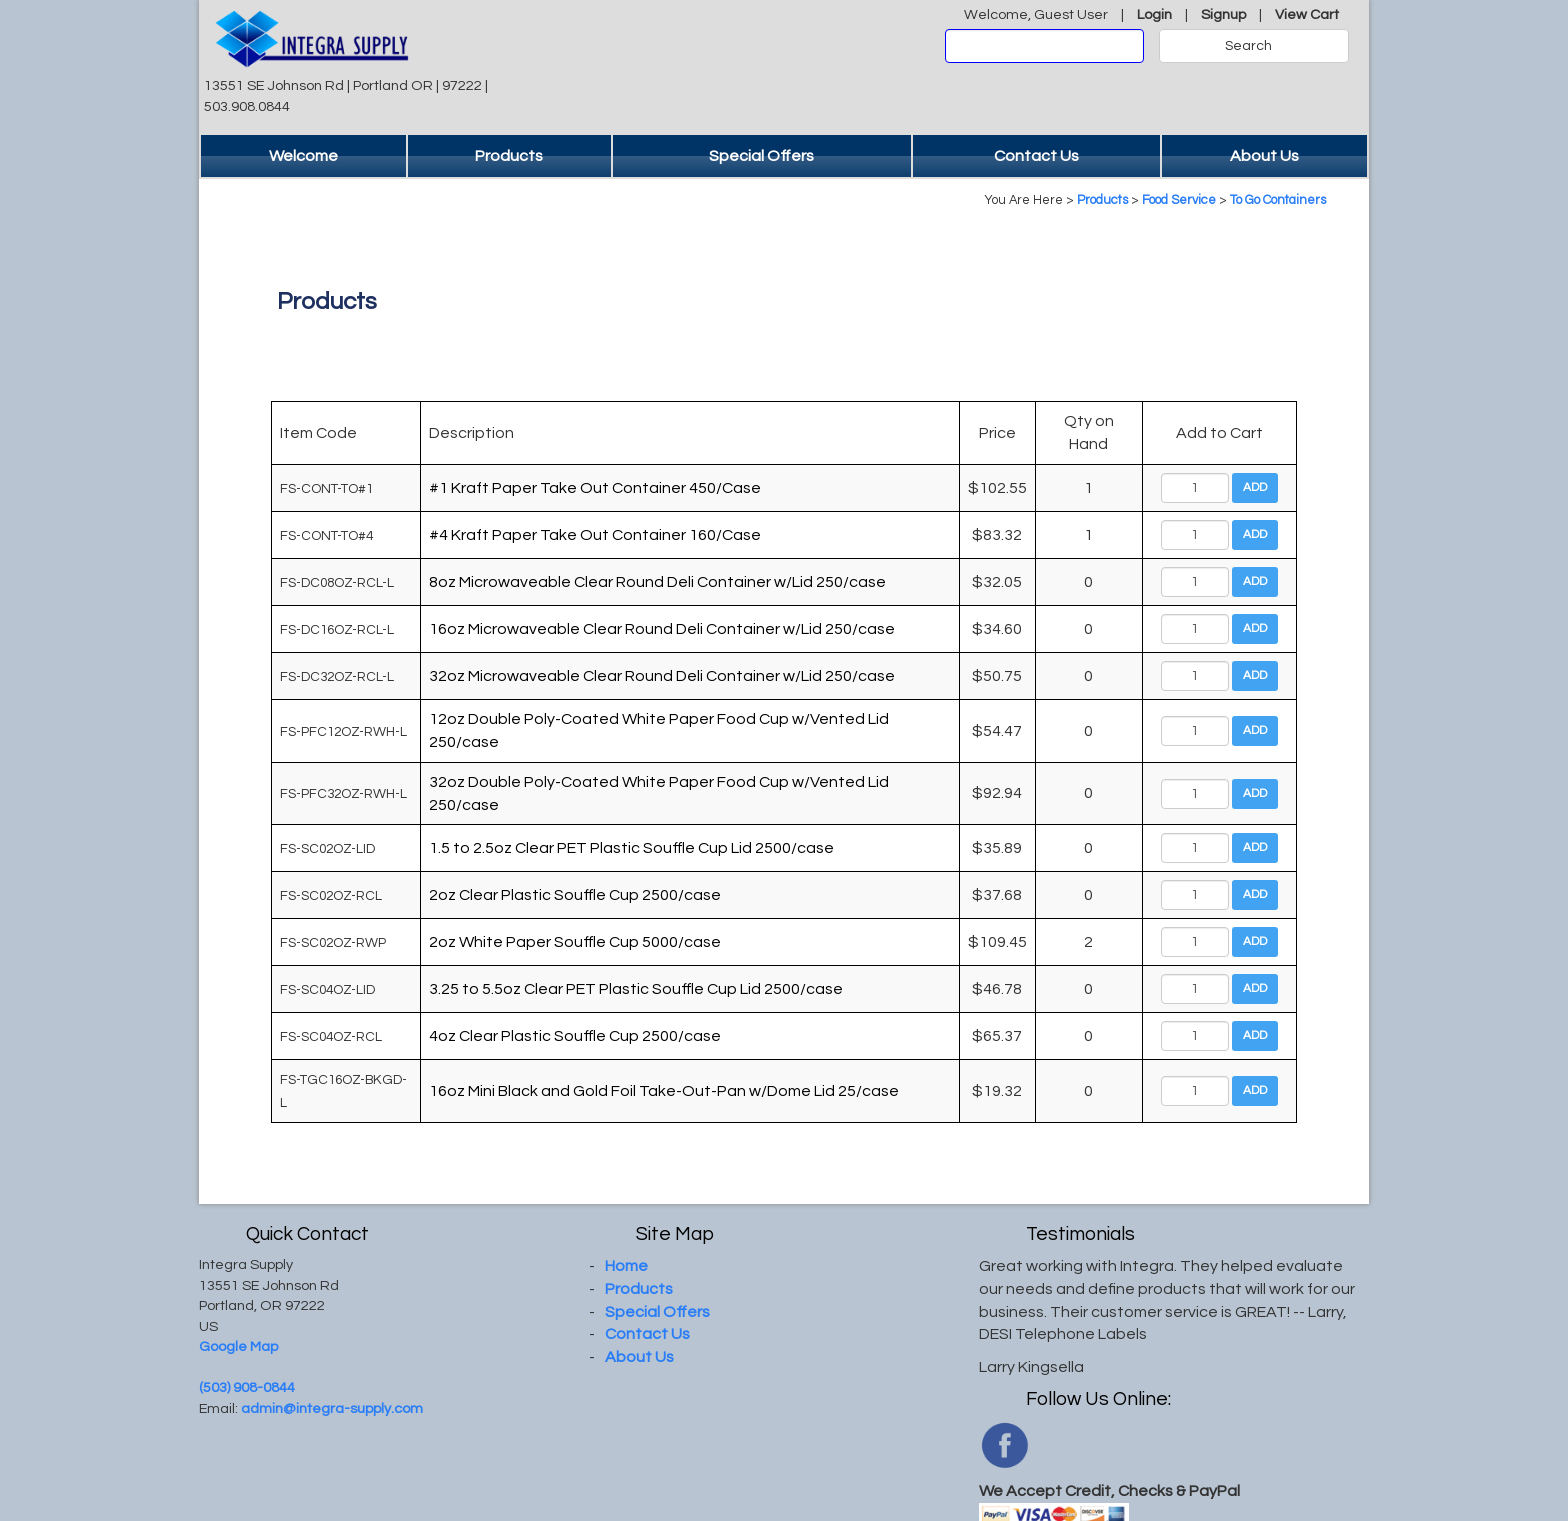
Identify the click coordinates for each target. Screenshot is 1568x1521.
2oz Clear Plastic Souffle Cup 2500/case (575, 895)
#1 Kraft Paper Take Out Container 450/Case (595, 488)
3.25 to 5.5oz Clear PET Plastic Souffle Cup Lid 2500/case (636, 989)
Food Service (1179, 200)
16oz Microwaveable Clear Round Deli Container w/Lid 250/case (662, 629)
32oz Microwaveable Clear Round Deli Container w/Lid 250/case (662, 676)
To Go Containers (1278, 200)
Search (1248, 46)
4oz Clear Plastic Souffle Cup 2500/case (575, 1036)
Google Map (238, 1346)
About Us (1264, 156)
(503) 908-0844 (247, 1387)
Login (1154, 14)
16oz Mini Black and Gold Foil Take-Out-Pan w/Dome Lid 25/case (664, 1091)
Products (509, 156)
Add (1255, 487)
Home (626, 1266)
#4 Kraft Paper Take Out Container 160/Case (595, 535)
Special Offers (761, 156)
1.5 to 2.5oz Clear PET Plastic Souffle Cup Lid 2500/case (631, 848)
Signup (1223, 14)
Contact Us (1036, 156)
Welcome (303, 156)
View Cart (1307, 14)
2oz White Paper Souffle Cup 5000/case (575, 942)
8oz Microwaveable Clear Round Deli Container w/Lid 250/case (657, 582)
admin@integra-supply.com (332, 1408)
